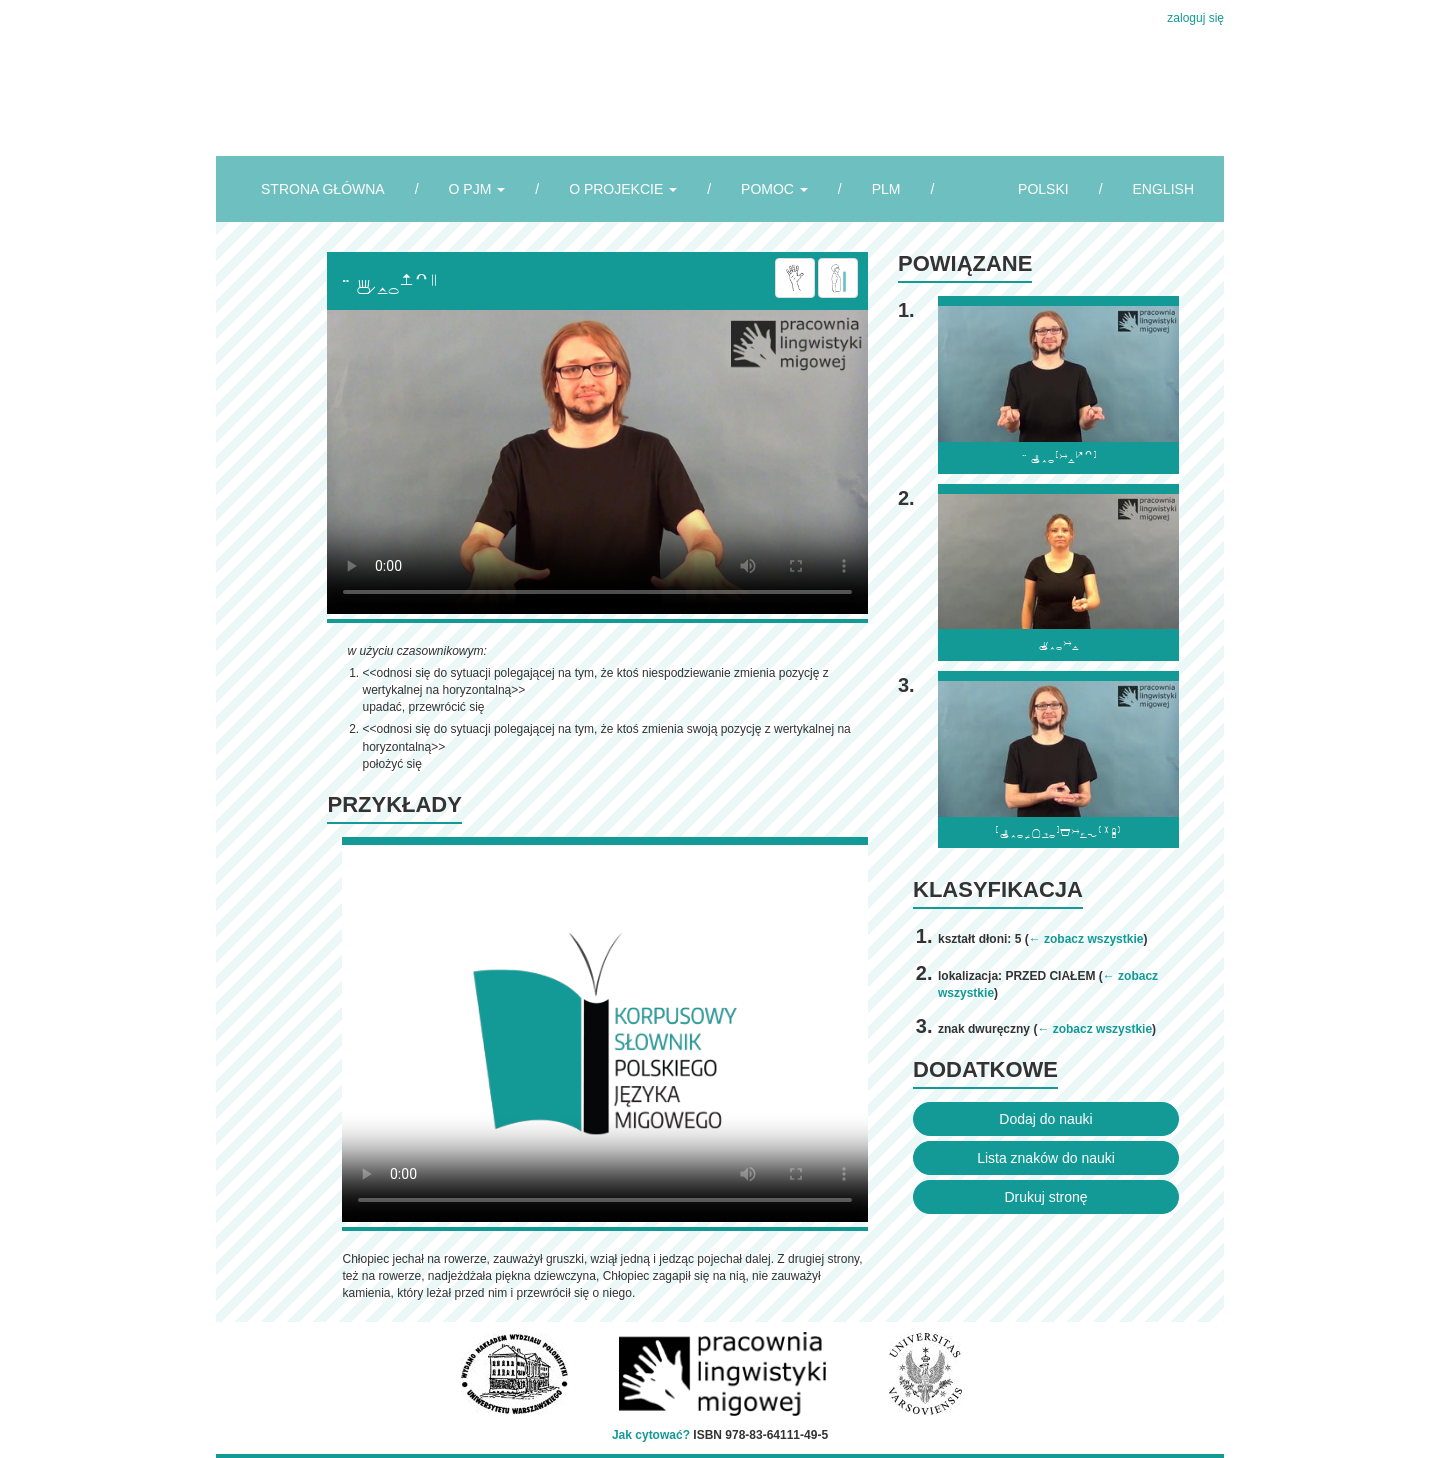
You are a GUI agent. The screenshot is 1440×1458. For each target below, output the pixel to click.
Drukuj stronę (1045, 1197)
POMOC (774, 189)
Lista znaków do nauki (1046, 1158)
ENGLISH (1163, 189)
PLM (886, 189)
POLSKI (1043, 189)
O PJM (477, 189)
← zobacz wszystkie (1086, 939)
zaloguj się (1195, 18)
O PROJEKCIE (623, 189)
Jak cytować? (651, 1435)
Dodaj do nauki (1045, 1119)
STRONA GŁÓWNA (323, 189)
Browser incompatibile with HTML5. (597, 462)
